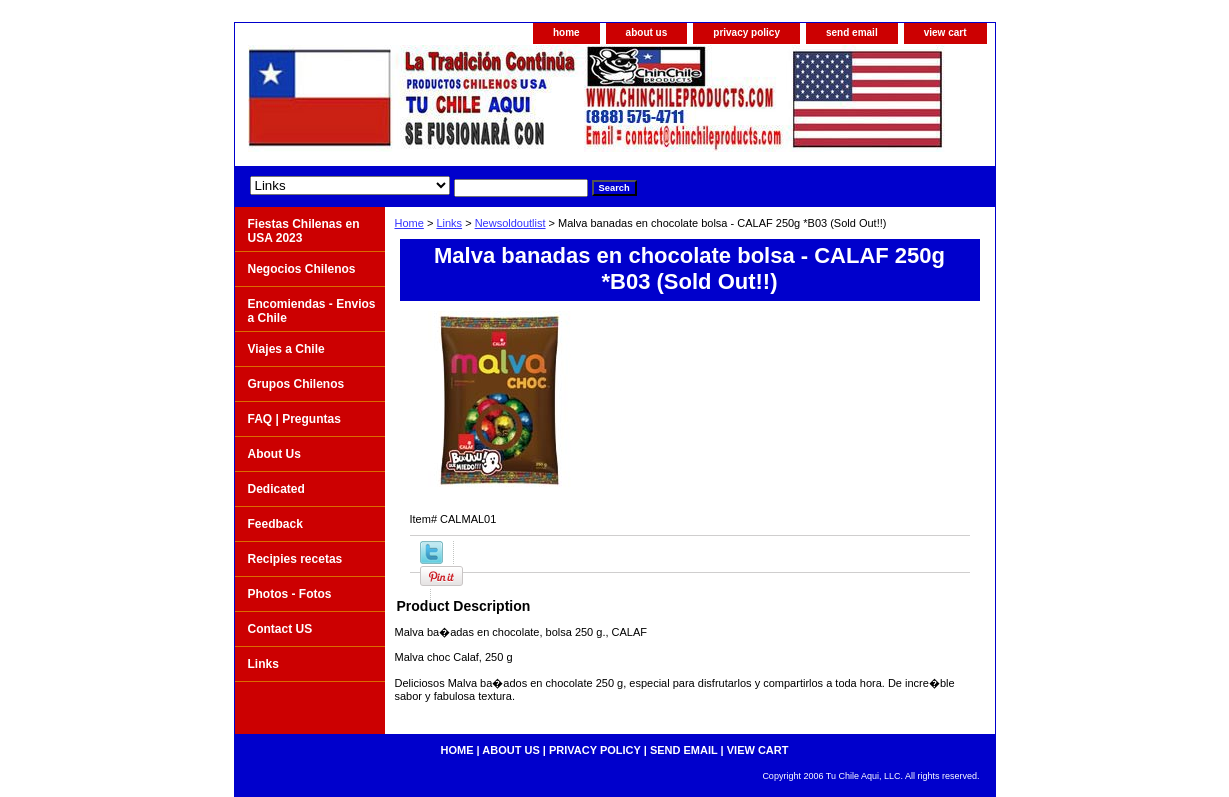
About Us (274, 454)
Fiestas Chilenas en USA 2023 (304, 231)
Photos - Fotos (290, 594)
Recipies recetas (295, 559)
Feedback (275, 524)
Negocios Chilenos (302, 269)
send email (852, 32)
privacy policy (746, 32)
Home (409, 223)
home (566, 32)
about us (647, 32)
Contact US (280, 629)
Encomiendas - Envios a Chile (312, 311)
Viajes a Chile (286, 349)
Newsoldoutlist (510, 223)
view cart (945, 32)
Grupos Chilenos (296, 384)
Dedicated (276, 489)
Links (449, 223)
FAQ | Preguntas (294, 419)
